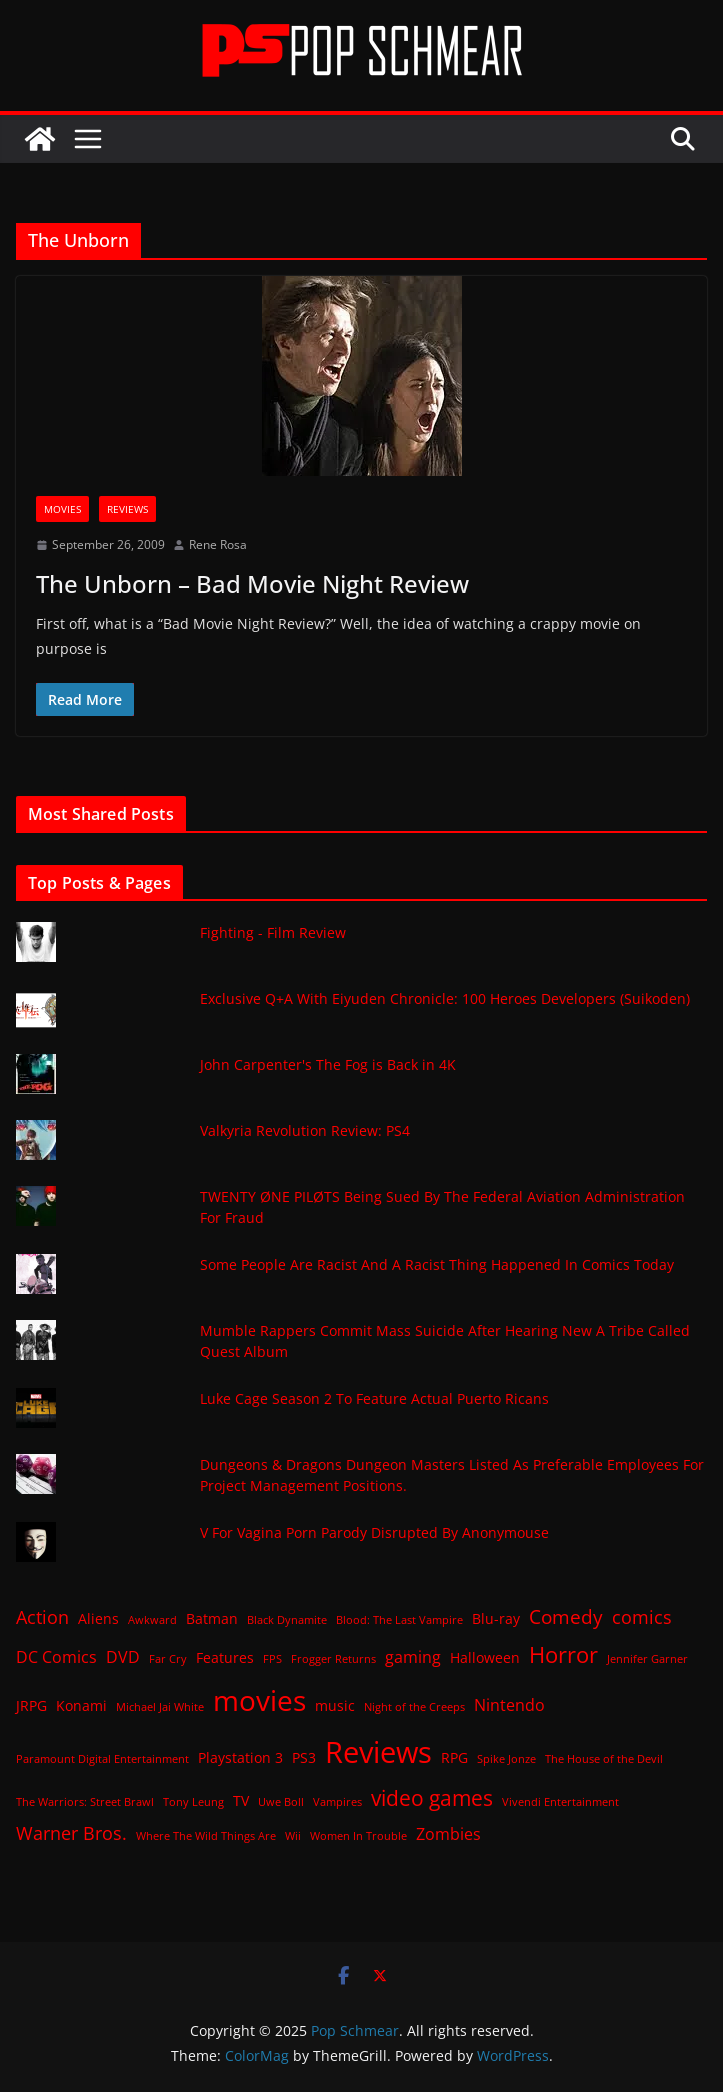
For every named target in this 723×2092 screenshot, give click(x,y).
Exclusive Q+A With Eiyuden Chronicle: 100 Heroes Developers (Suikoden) (445, 998)
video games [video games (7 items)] (432, 1797)
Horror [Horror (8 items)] (563, 1654)
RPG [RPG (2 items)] (454, 1757)
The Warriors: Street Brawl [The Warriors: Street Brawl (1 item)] (85, 1802)
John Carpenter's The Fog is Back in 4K (328, 1064)
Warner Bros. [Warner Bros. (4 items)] (71, 1833)
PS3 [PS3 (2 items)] (304, 1757)
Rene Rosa (218, 544)
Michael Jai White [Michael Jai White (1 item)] (160, 1707)
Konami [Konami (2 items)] (81, 1705)
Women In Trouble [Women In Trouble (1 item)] (358, 1836)
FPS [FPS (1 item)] (272, 1659)
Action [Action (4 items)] (42, 1617)
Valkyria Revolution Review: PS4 (305, 1130)
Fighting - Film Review (273, 932)
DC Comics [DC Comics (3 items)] (56, 1657)
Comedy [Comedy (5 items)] (566, 1616)
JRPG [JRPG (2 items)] (31, 1705)
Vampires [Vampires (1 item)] (337, 1802)
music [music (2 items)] (335, 1705)
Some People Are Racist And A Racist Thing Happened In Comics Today (437, 1264)
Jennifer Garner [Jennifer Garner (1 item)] (647, 1659)
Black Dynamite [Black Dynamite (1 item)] (287, 1620)
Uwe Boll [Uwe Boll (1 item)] (281, 1802)
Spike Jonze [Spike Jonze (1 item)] (506, 1759)
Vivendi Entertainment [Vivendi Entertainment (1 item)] (560, 1802)
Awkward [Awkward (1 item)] (152, 1620)
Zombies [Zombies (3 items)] (448, 1834)
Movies (62, 509)
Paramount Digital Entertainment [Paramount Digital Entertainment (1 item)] (102, 1759)
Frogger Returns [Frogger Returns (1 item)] (333, 1659)
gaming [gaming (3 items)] (413, 1657)
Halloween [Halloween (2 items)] (485, 1657)
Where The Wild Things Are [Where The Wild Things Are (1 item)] (206, 1836)
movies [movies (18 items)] (259, 1700)
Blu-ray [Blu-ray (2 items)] (496, 1618)
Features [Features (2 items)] (225, 1657)
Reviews (127, 509)
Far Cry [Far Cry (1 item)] (168, 1659)
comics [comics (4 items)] (642, 1617)
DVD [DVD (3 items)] (123, 1657)
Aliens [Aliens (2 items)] (98, 1618)
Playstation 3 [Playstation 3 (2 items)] (240, 1757)
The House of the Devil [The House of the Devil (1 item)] (604, 1759)
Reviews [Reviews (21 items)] (378, 1752)
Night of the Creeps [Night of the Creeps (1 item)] (414, 1707)
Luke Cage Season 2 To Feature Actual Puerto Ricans (374, 1398)
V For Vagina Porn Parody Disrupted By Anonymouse (374, 1532)
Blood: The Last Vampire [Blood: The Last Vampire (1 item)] (399, 1620)
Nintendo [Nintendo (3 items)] (509, 1705)
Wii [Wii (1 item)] (293, 1836)
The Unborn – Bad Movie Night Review (252, 583)
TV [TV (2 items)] (241, 1800)
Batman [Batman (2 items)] (212, 1618)
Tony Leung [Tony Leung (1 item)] (193, 1802)
